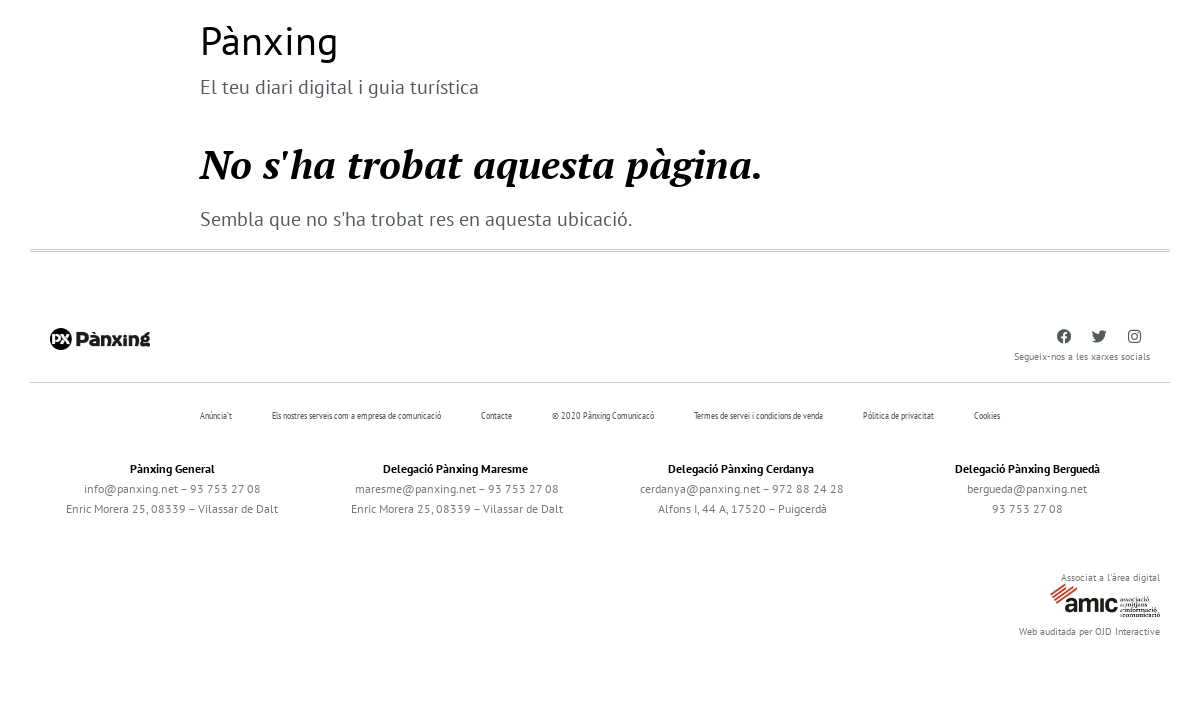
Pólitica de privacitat (898, 415)
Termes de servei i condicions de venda (758, 415)
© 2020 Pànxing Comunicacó (603, 415)
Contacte (496, 415)
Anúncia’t (216, 415)
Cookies (987, 415)
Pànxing (269, 40)
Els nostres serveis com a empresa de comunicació (356, 415)
